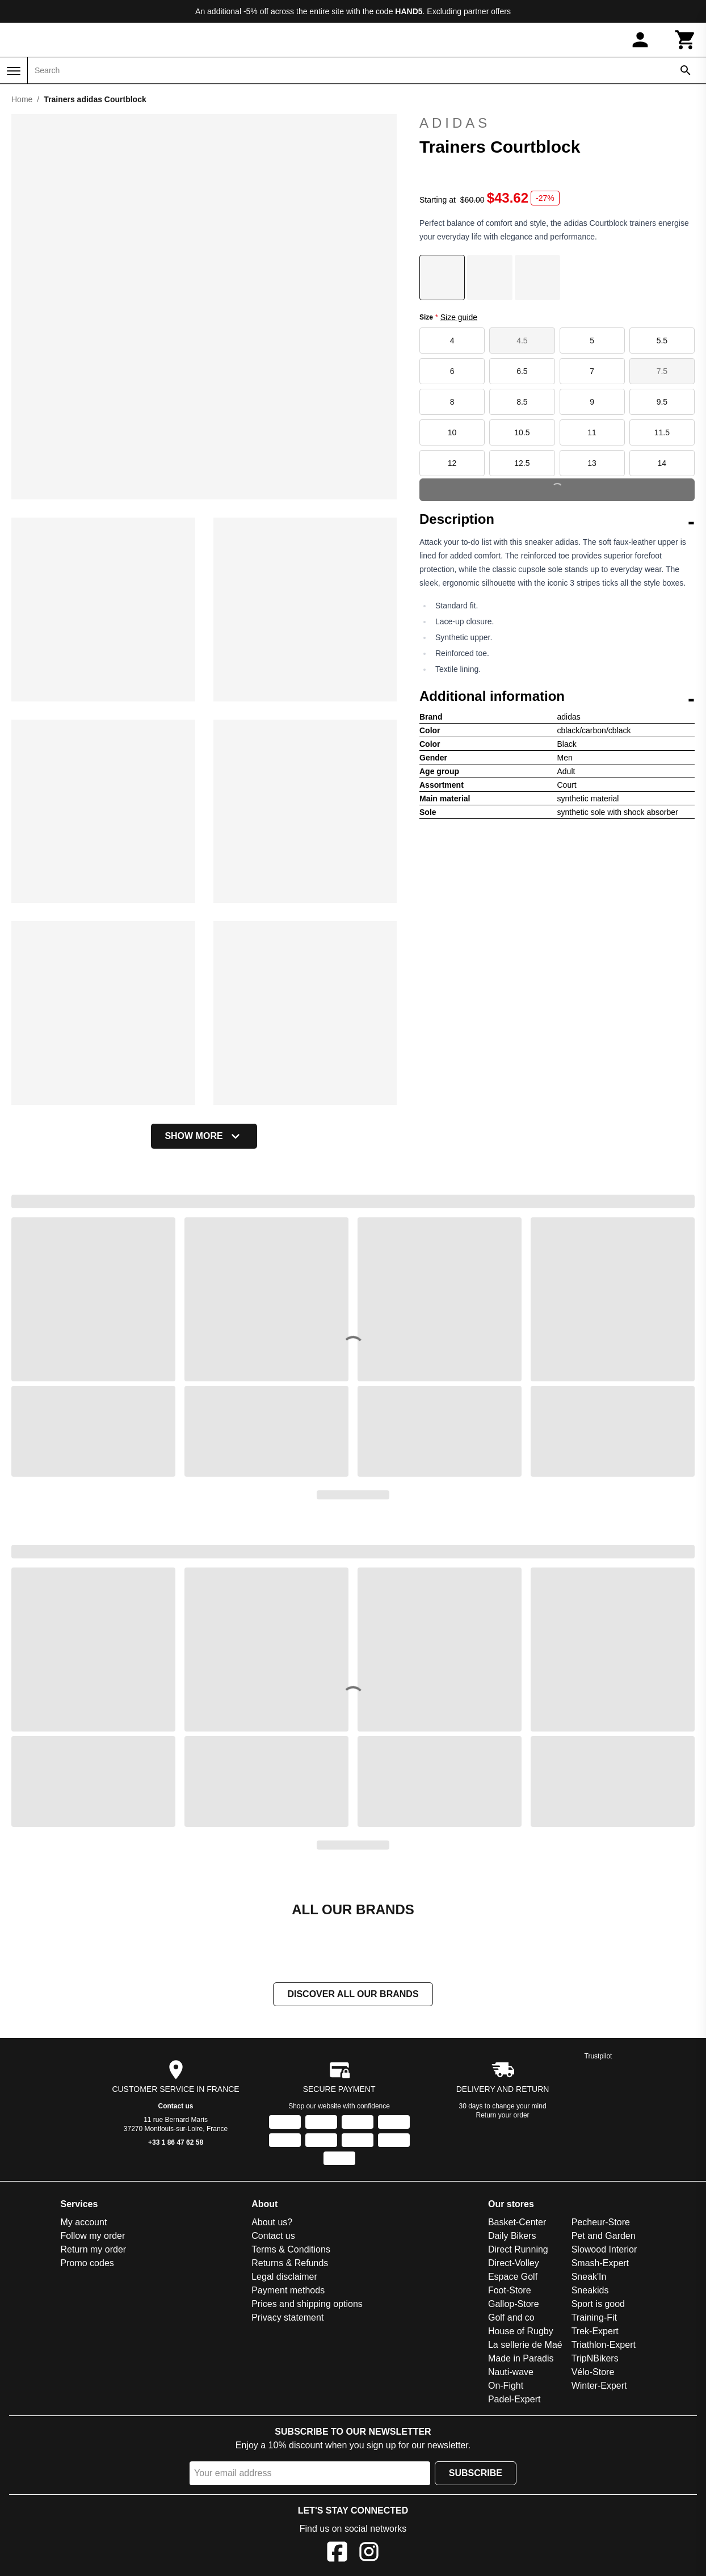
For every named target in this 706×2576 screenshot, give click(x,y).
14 (662, 463)
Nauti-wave (510, 2372)
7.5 (662, 371)
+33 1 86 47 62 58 (175, 2142)
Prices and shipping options (307, 2304)
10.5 (522, 432)
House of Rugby (520, 2331)
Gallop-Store (513, 2304)
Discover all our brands (352, 1994)
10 (452, 432)
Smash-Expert (600, 2263)
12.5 (522, 463)
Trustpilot (598, 2056)
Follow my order (93, 2236)
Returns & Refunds (289, 2263)
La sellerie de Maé (525, 2345)
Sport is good (598, 2304)
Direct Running (518, 2249)
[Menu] (13, 71)
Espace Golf (512, 2276)
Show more (204, 1136)
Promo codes (87, 2263)
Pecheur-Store (600, 2222)
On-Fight (505, 2385)
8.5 (521, 401)
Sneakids (590, 2290)
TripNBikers (595, 2358)
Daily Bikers (512, 2236)
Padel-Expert (514, 2399)
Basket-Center (517, 2222)
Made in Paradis (521, 2358)
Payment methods (288, 2290)
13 (591, 463)
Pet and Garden (603, 2236)
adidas (557, 123)
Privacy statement (287, 2317)
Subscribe (475, 2473)
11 (591, 432)
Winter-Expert (599, 2385)
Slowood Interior (604, 2249)
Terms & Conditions (290, 2249)
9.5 (662, 401)
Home (21, 99)
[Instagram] (369, 2553)
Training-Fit (594, 2317)
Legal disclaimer (284, 2276)
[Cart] (685, 39)
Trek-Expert (595, 2331)
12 (452, 463)
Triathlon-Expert (603, 2345)
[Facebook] (337, 2553)
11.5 (662, 432)
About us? (271, 2222)
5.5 (662, 340)
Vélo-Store (593, 2372)
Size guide (458, 317)
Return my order (94, 2249)
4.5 (521, 340)
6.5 (521, 371)
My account (84, 2222)
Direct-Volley (513, 2263)
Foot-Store (509, 2290)
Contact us (176, 2106)
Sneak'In (589, 2276)
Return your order (503, 2115)
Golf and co (511, 2317)
